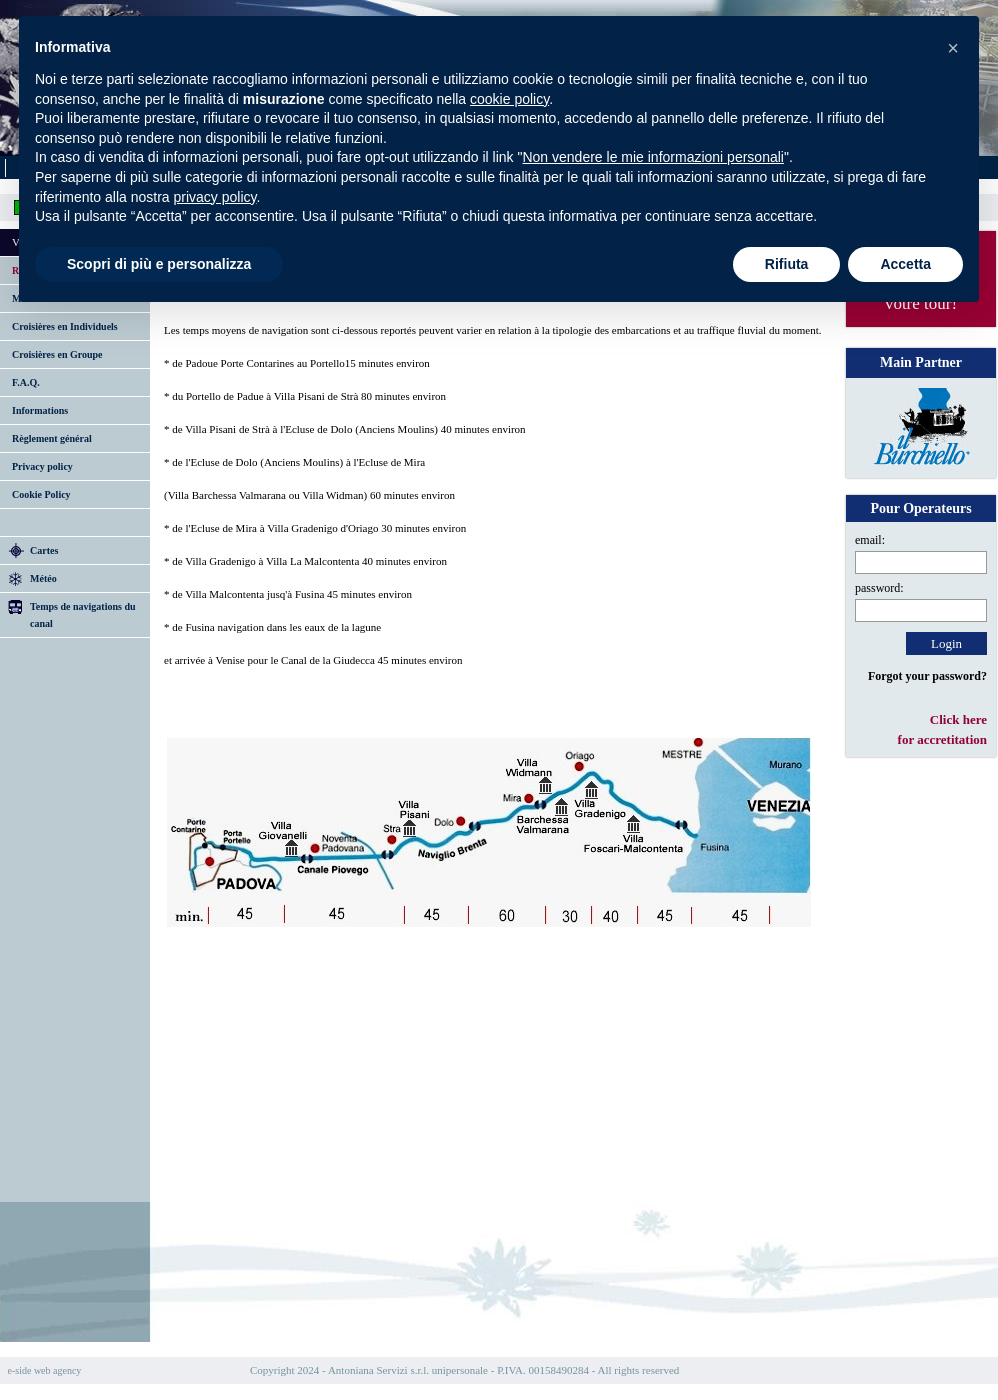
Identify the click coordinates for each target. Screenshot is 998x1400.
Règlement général (52, 438)
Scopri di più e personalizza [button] (159, 264)
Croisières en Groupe (57, 354)
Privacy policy (42, 466)
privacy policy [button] (215, 197)
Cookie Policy (41, 494)
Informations (40, 410)
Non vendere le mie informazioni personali (652, 157)
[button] (953, 48)
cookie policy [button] (509, 99)
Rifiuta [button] (787, 264)
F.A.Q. (26, 382)
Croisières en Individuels (65, 326)
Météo (43, 578)
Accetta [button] (905, 264)
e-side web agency (45, 1370)
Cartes (44, 550)
